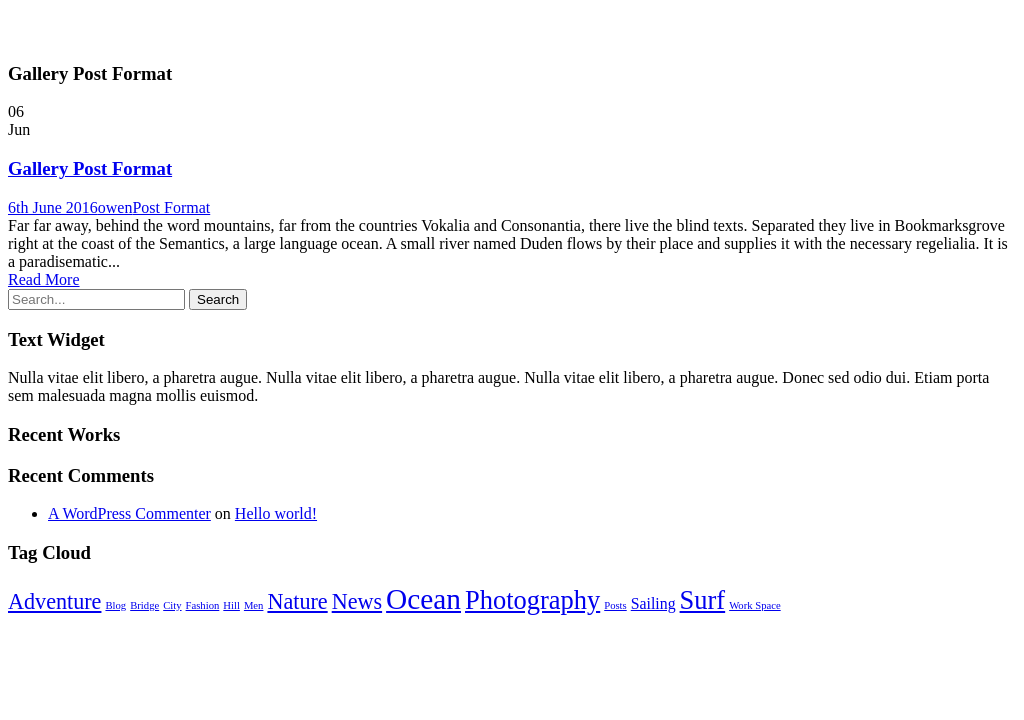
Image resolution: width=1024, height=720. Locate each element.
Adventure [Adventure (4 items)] (54, 601)
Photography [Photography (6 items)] (532, 600)
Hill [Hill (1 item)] (231, 605)
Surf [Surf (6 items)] (703, 600)
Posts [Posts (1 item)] (615, 605)
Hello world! (276, 513)
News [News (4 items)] (357, 601)
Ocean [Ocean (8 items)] (423, 599)
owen (115, 207)
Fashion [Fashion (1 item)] (203, 605)
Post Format (171, 207)
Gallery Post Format (90, 168)
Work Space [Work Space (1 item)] (755, 605)
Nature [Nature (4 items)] (297, 601)
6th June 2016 (53, 207)
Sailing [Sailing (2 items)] (653, 603)
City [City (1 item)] (172, 605)
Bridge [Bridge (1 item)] (144, 605)
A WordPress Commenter (129, 513)
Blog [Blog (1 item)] (115, 605)
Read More (44, 279)
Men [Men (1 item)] (254, 605)
